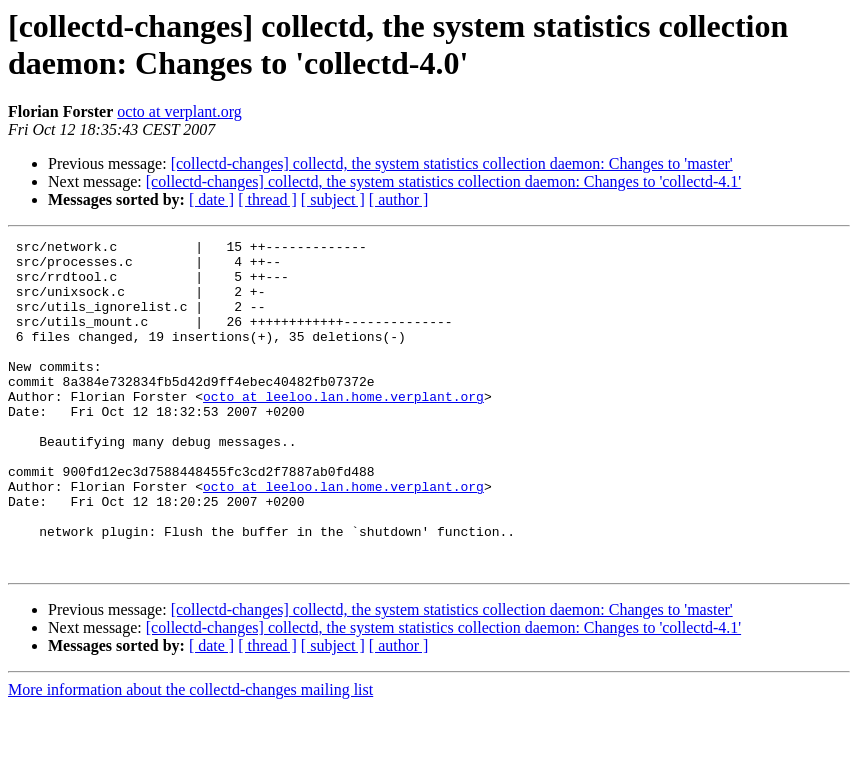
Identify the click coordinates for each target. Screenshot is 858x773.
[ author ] (399, 199)
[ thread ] (267, 199)
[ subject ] (333, 199)
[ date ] (211, 199)
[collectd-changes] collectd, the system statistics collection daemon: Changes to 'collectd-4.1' (443, 181)
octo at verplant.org (179, 111)
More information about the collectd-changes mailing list (190, 755)
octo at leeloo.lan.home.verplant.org (343, 429)
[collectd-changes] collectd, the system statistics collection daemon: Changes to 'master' (452, 163)
